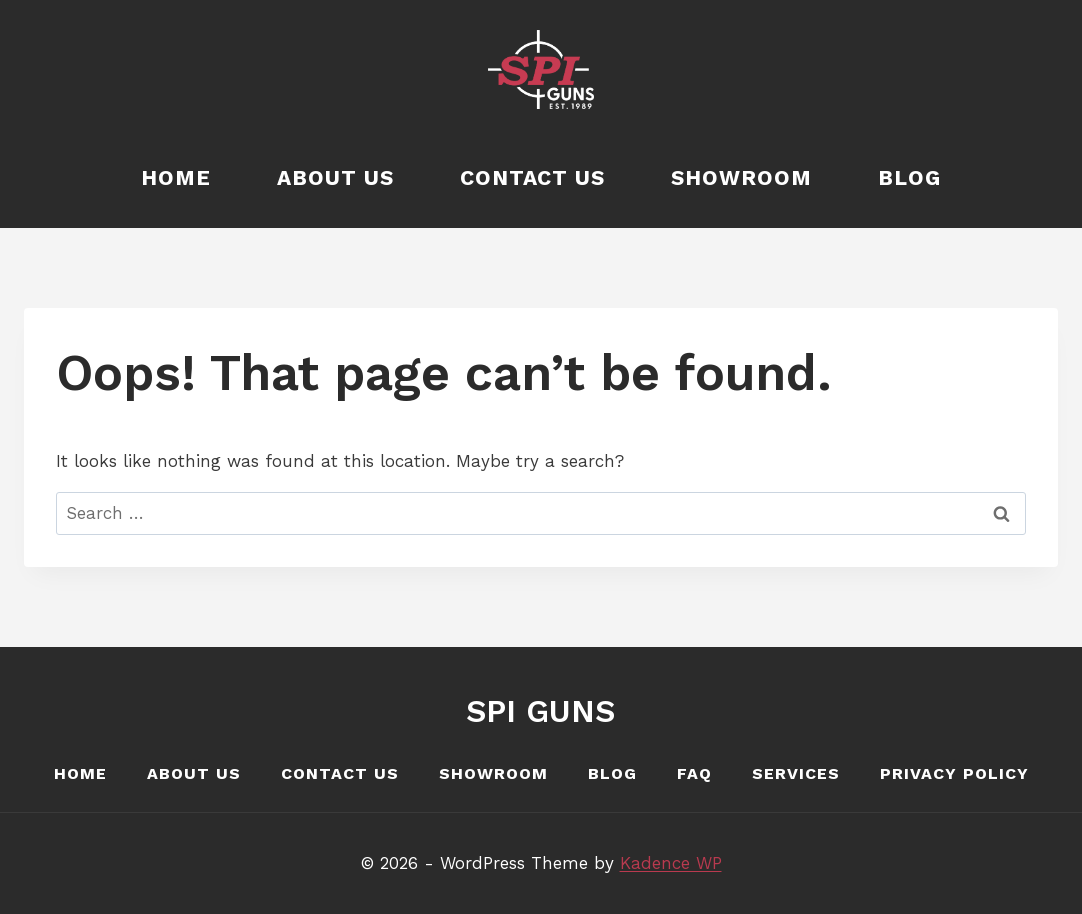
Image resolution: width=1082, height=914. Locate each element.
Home (176, 177)
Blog (909, 177)
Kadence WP (671, 863)
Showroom (741, 177)
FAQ (694, 773)
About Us (335, 177)
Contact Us (532, 177)
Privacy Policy (954, 773)
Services (796, 773)
